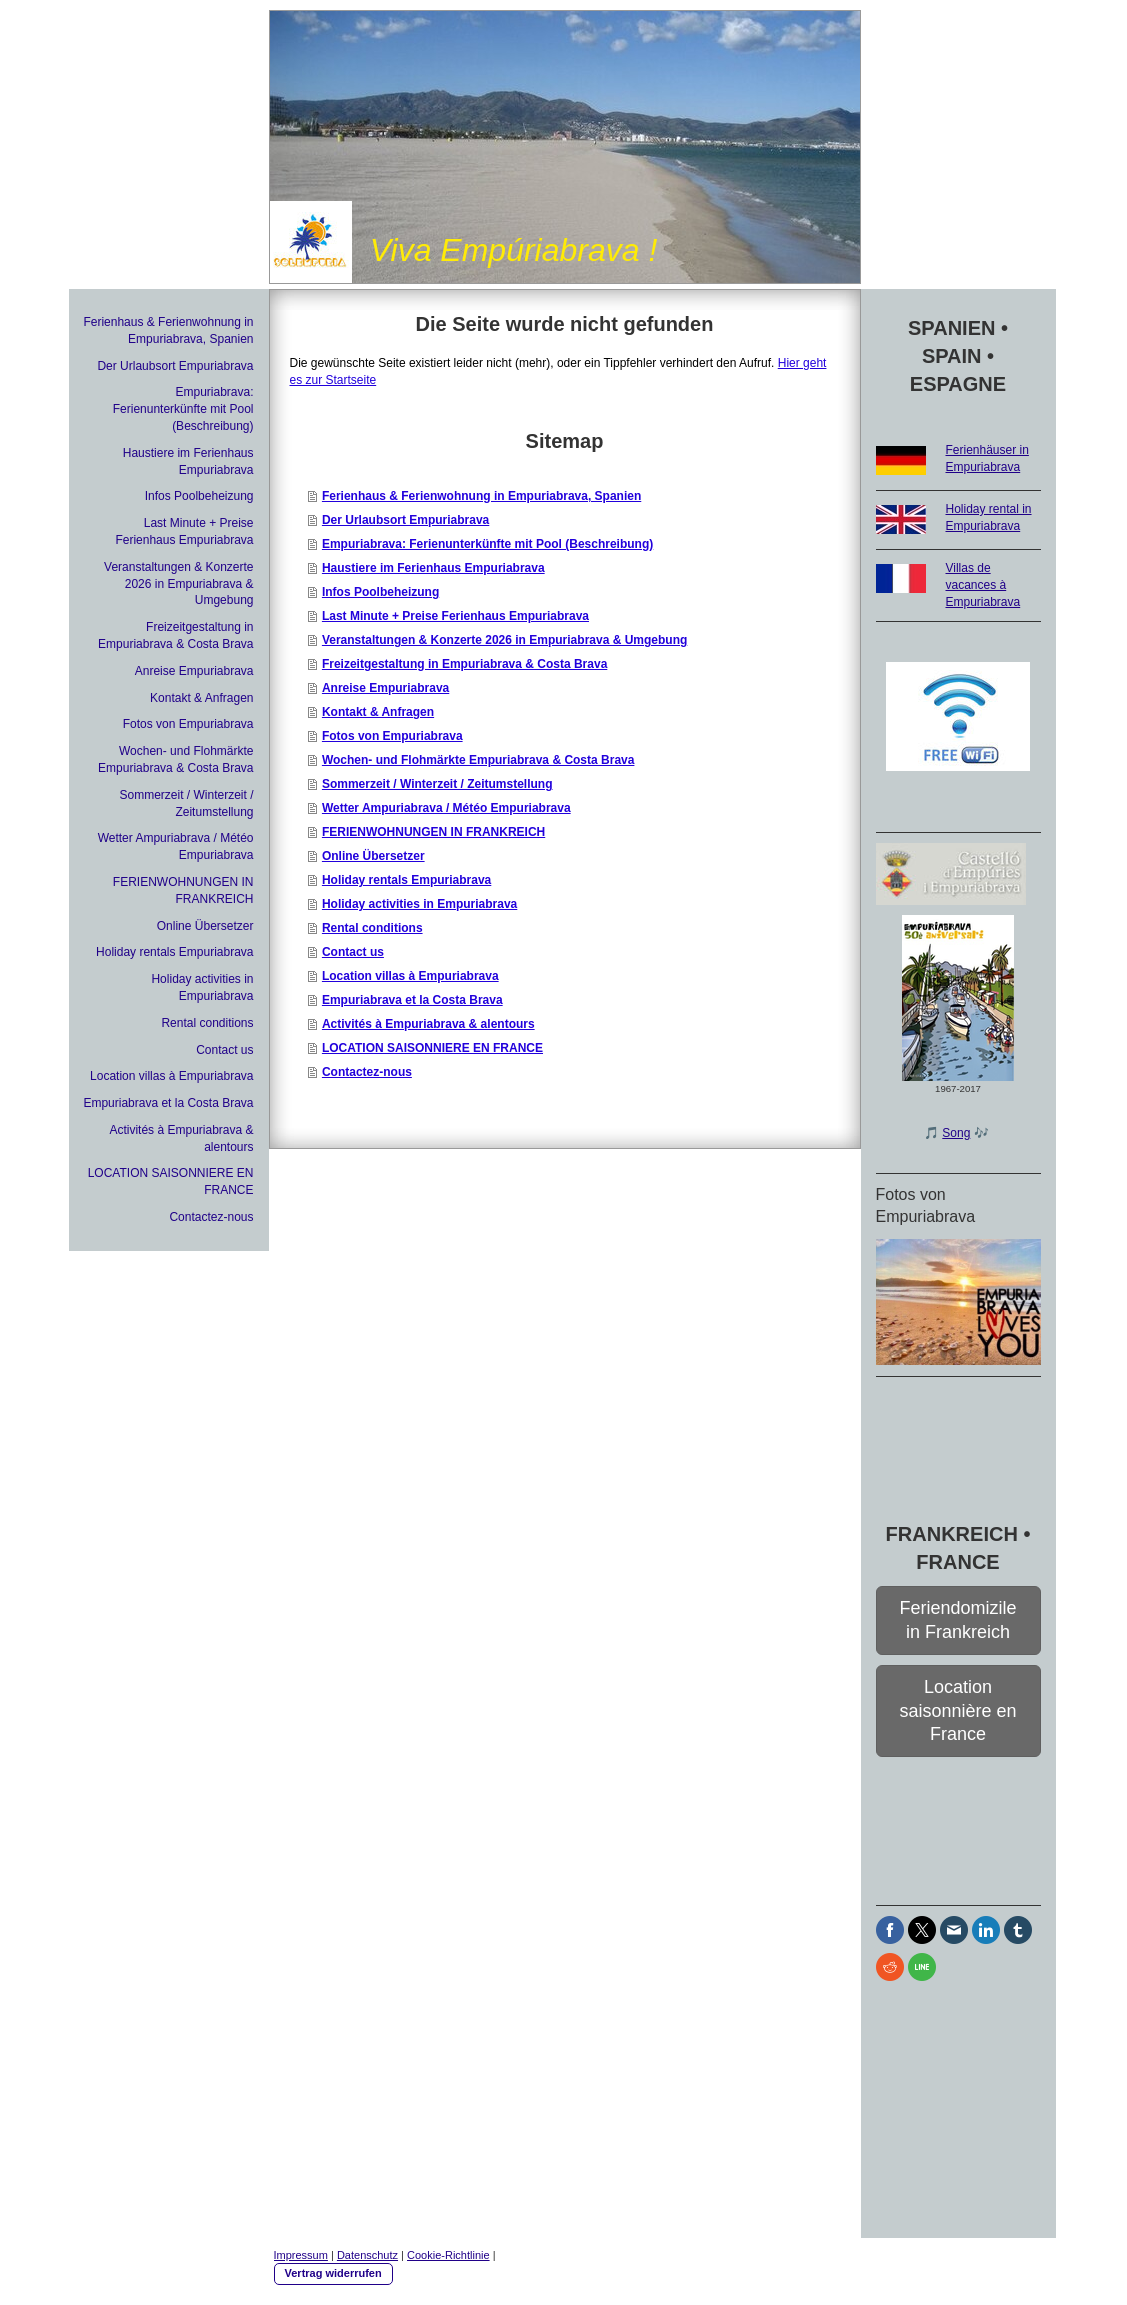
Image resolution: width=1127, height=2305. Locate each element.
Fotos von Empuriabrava (392, 736)
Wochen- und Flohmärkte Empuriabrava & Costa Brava (478, 760)
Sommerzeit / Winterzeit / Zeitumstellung (437, 784)
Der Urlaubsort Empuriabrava (405, 520)
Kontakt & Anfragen (378, 712)
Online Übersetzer (373, 856)
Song (956, 1133)
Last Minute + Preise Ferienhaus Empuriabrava (455, 616)
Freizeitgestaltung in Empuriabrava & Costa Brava (464, 664)
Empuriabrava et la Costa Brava (412, 1000)
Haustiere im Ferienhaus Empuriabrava (433, 568)
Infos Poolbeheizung (380, 592)
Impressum (301, 2255)
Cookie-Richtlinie (448, 2255)
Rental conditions (372, 928)
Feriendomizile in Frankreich (957, 1619)
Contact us (353, 952)
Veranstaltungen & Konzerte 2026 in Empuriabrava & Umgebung (504, 640)
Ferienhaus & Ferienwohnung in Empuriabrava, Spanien (481, 496)
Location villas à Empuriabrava (410, 976)
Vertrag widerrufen (333, 2273)
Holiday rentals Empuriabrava (406, 880)
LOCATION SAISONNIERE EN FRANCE (432, 1048)
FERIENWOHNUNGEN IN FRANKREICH (433, 832)
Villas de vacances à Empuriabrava (983, 585)
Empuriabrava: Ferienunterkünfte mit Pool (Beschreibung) (487, 544)
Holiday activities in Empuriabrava (419, 904)
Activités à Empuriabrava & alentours (428, 1024)
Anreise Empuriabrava (385, 688)
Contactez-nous (367, 1072)
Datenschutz (367, 2255)
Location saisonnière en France (957, 1710)
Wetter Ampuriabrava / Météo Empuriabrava (446, 808)
